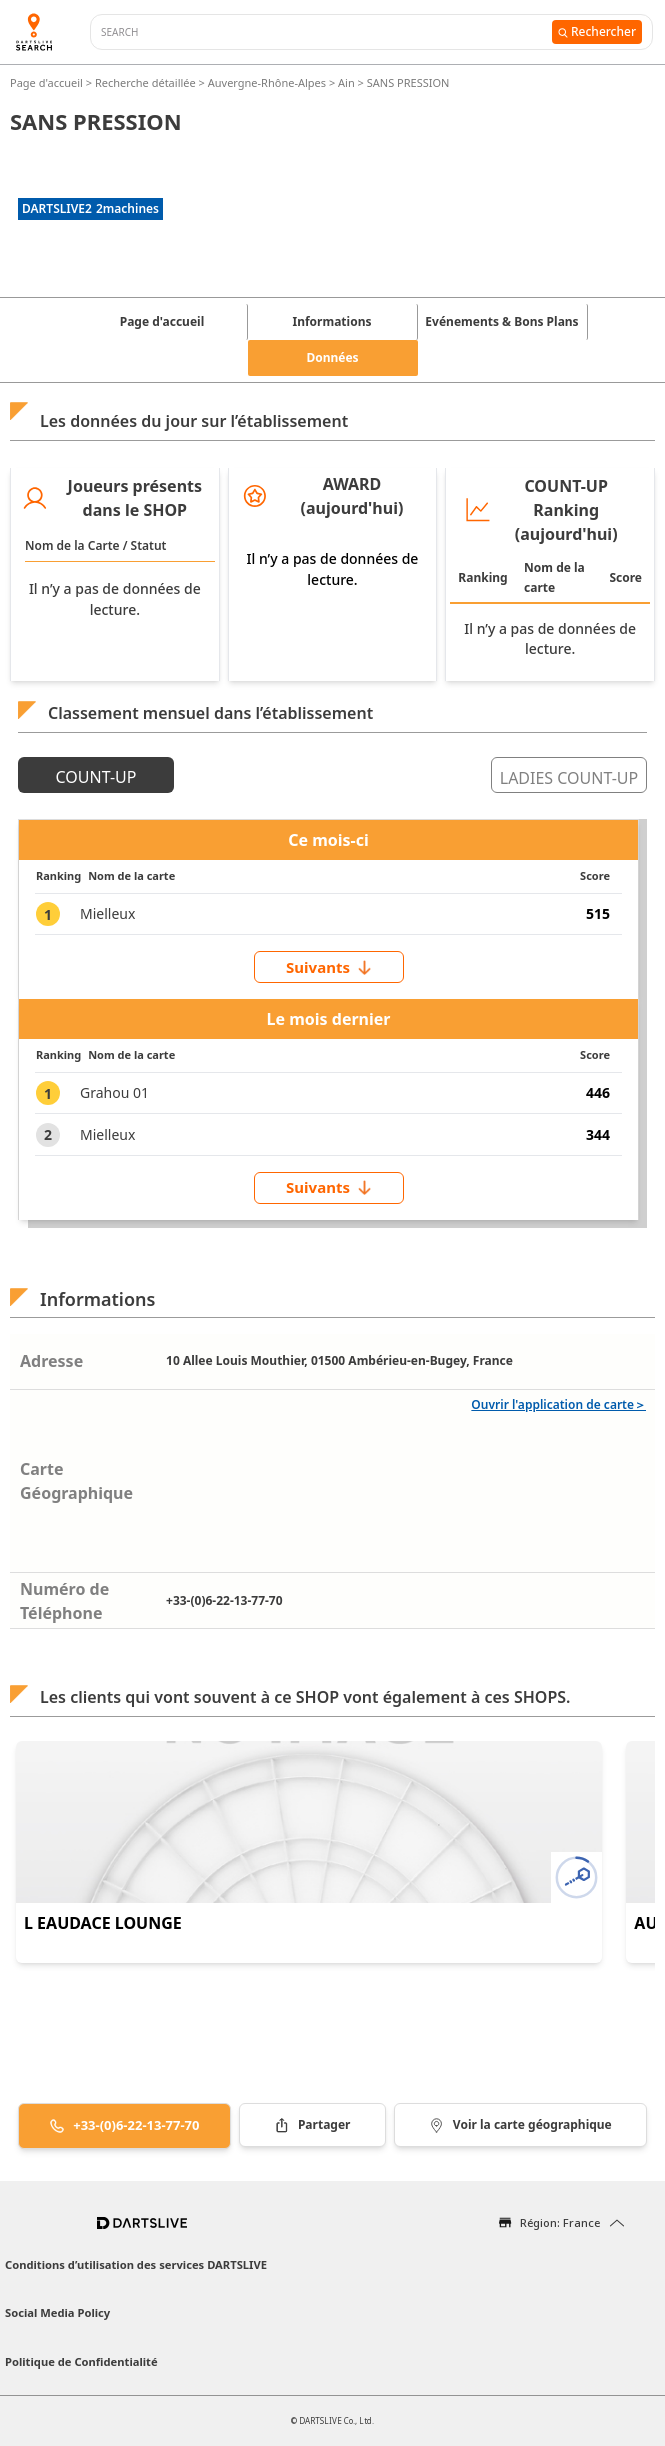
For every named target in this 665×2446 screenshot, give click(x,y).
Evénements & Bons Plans (501, 321)
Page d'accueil (48, 82)
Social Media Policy (57, 2312)
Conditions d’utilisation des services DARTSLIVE (136, 2264)
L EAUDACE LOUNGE (103, 1923)
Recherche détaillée (147, 82)
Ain (346, 82)
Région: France (560, 2222)
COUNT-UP (96, 777)
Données (332, 357)
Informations (332, 321)
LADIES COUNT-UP (569, 778)
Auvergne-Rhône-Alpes (267, 82)
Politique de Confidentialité (81, 2361)
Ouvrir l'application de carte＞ (558, 1404)
